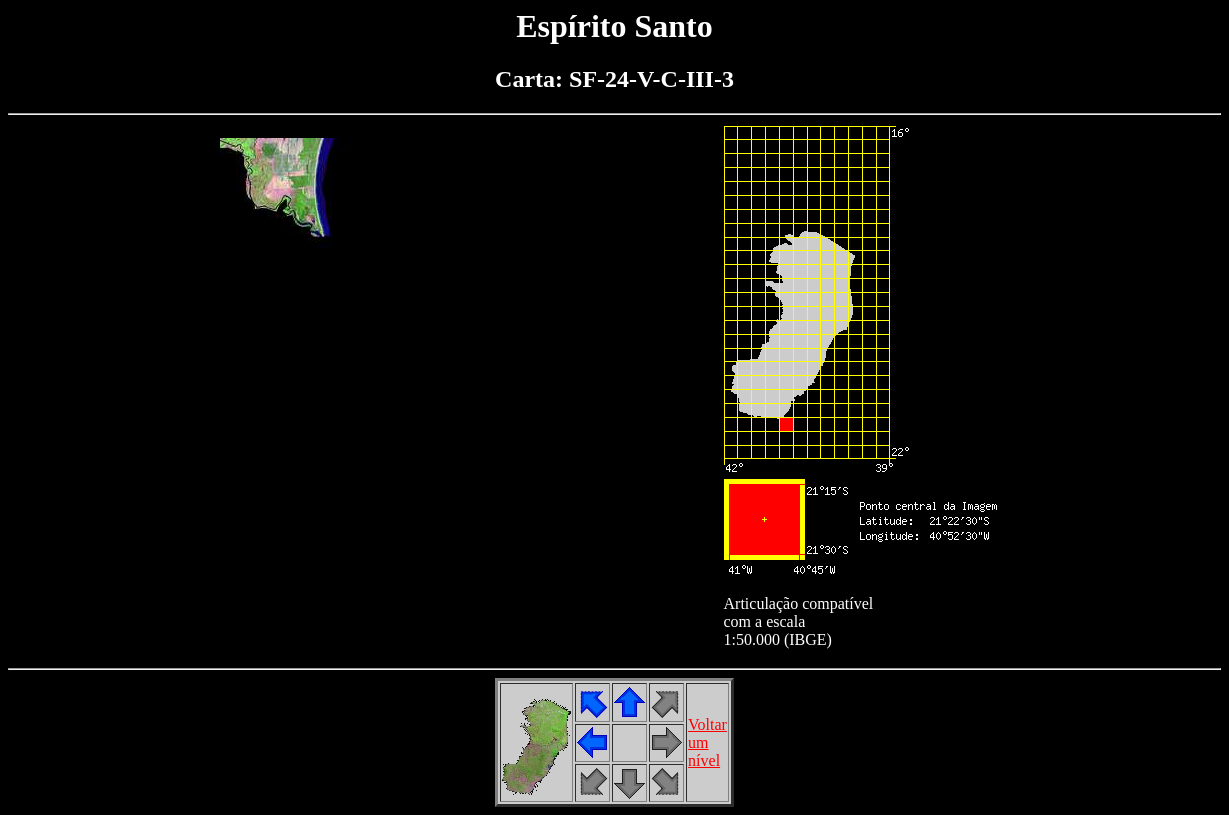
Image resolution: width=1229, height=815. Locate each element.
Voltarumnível (707, 742)
